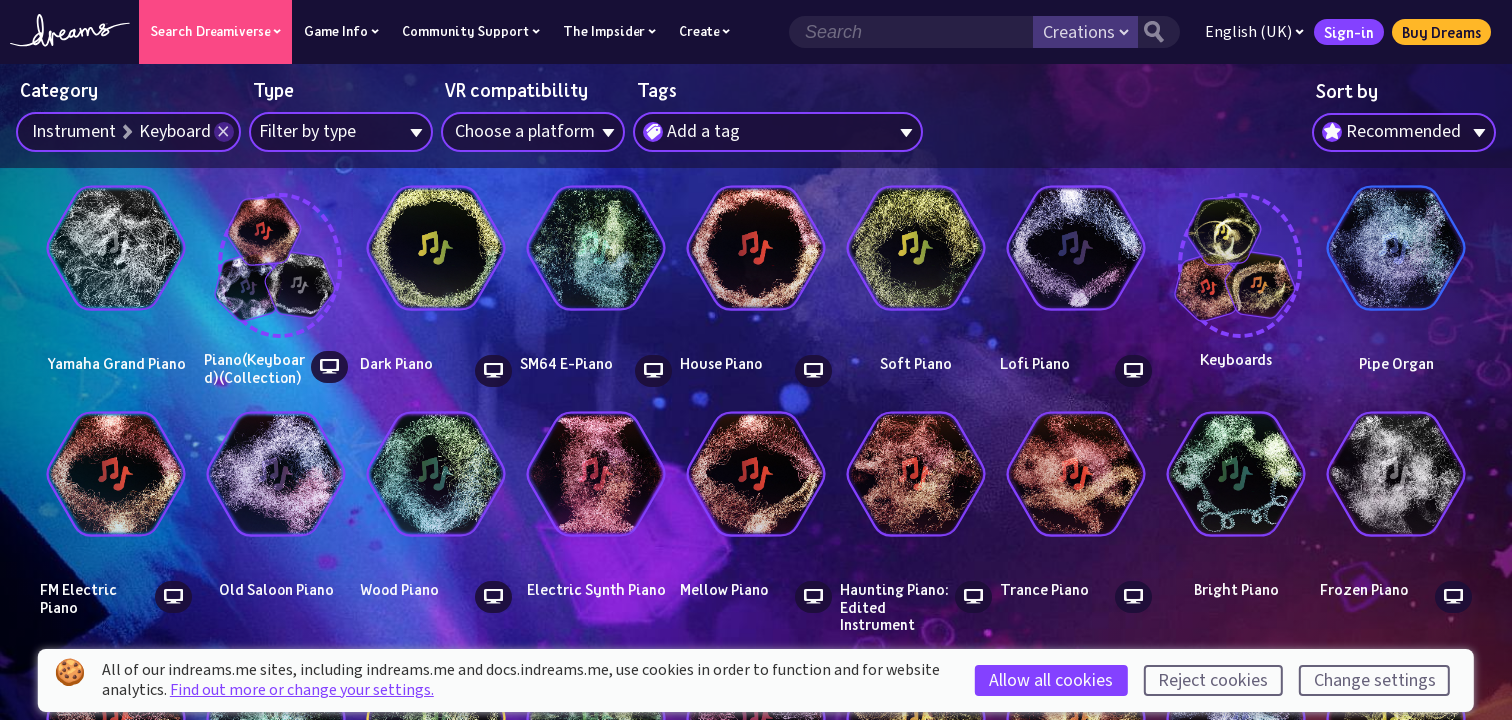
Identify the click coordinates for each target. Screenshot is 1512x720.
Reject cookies (1213, 680)
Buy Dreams (1441, 32)
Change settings (1375, 680)
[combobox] (1404, 133)
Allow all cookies (1051, 680)
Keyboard (175, 131)
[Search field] (911, 32)
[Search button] (1159, 32)
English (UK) (1254, 32)
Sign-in (1349, 32)
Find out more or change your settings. (302, 690)
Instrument (74, 131)
